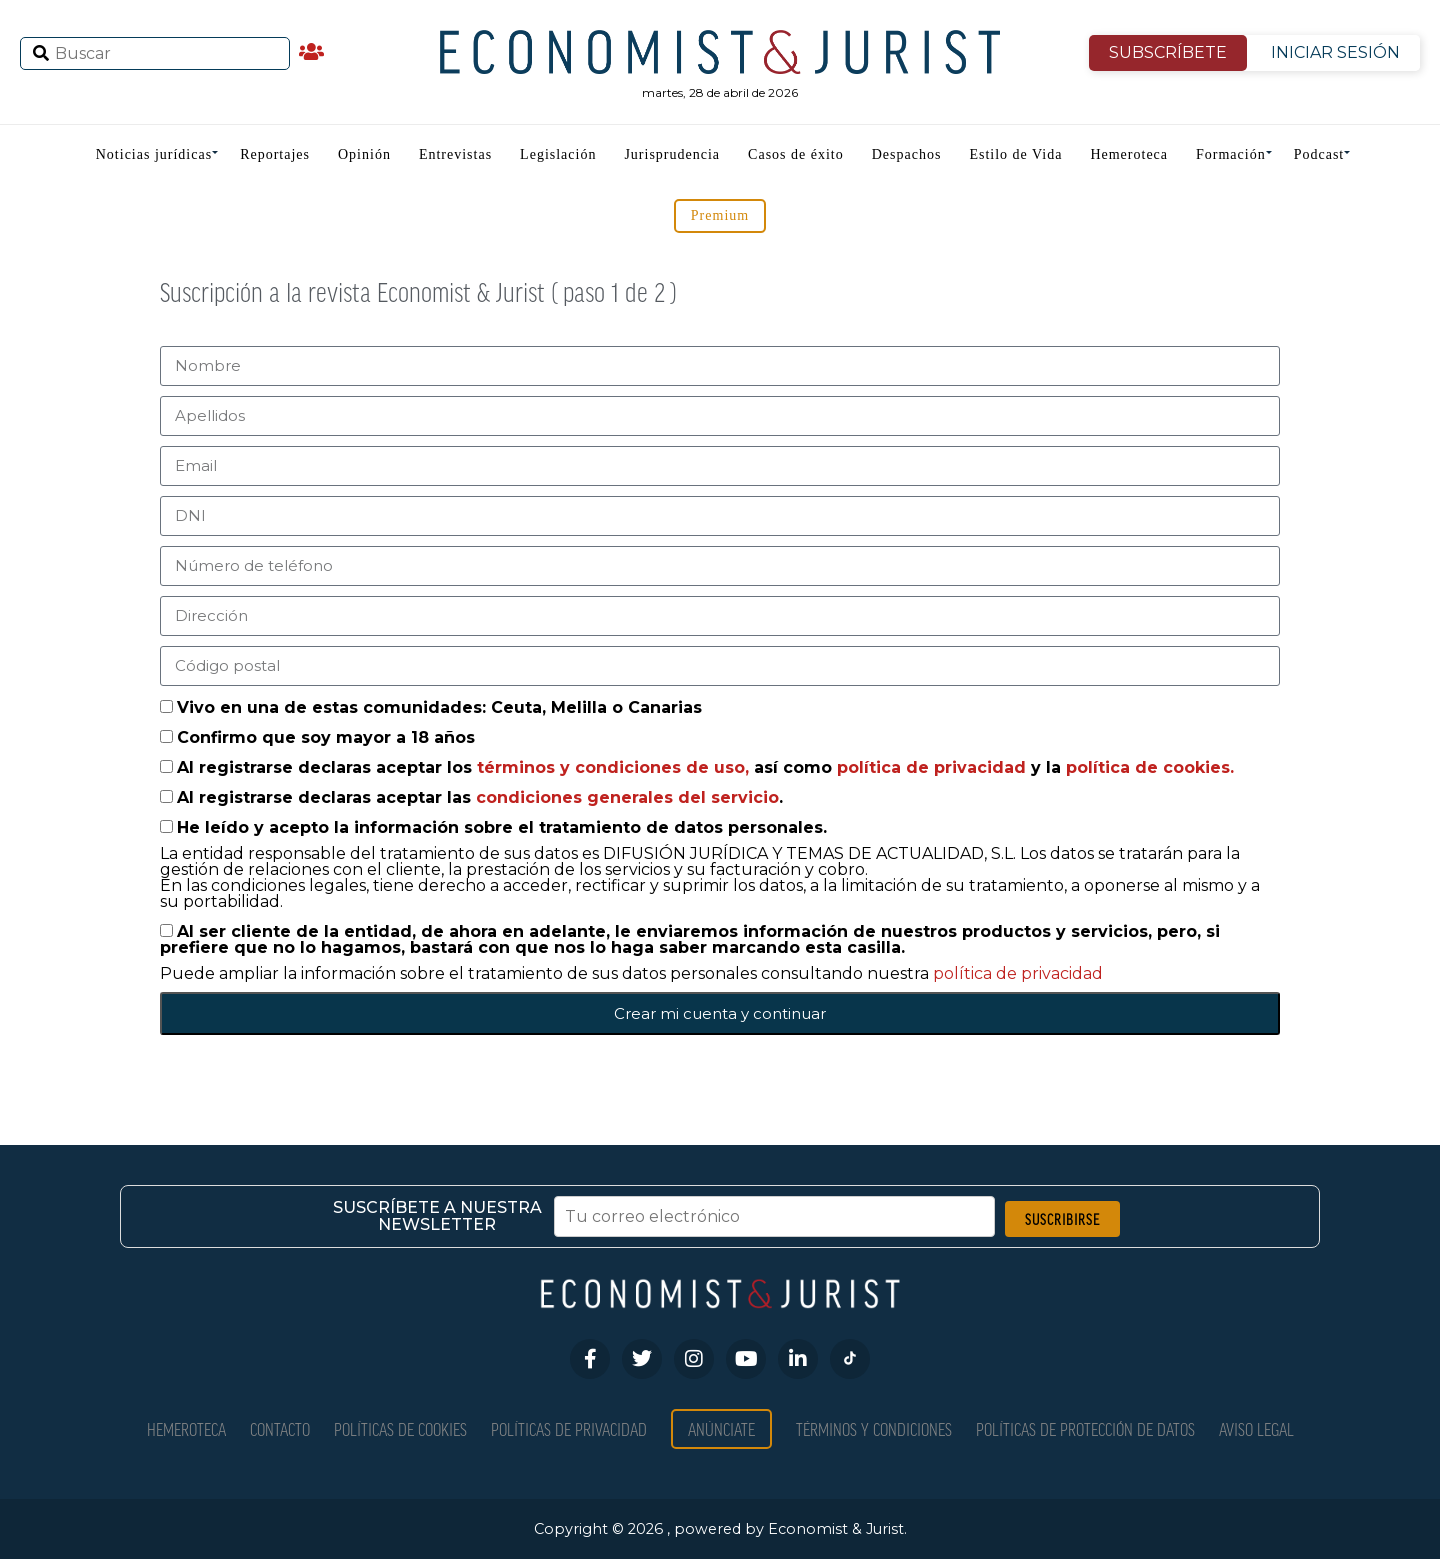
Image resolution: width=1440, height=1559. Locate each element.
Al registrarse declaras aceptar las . (480, 797)
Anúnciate (721, 1428)
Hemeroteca (1129, 154)
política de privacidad (934, 767)
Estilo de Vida (1015, 154)
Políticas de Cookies (400, 1428)
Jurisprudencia (672, 154)
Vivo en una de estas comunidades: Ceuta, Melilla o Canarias (439, 707)
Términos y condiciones (874, 1428)
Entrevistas (455, 154)
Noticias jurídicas (154, 154)
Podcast (1319, 154)
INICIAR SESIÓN (1335, 52)
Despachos (907, 154)
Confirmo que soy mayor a (326, 737)
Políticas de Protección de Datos (1085, 1428)
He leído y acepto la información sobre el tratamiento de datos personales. (502, 827)
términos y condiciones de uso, (615, 767)
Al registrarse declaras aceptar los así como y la (705, 767)
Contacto (280, 1428)
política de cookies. (1150, 767)
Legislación (558, 154)
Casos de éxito (796, 154)
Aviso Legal (1256, 1428)
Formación (1231, 154)
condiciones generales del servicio (627, 797)
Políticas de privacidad (569, 1428)
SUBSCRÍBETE (1168, 52)
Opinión (364, 154)
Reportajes (275, 154)
